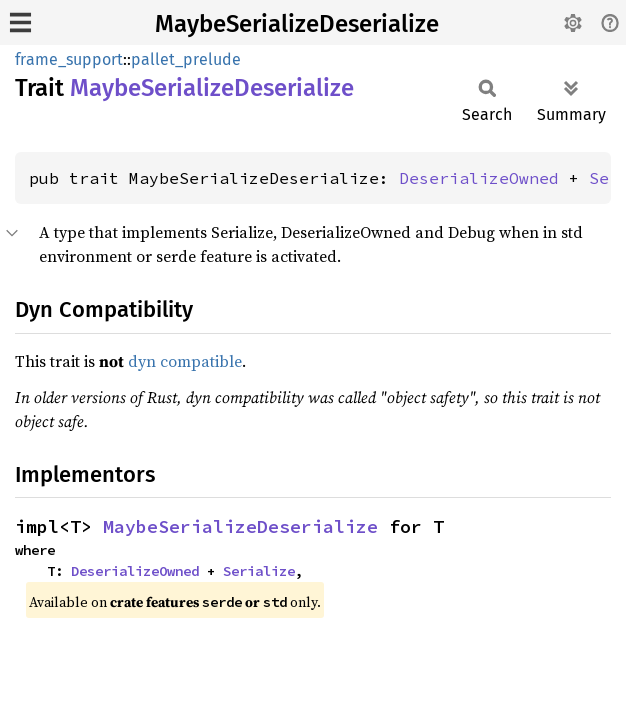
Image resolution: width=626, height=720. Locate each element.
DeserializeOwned (479, 178)
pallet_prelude (186, 59)
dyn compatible (185, 361)
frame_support (69, 59)
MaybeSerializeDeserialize (297, 24)
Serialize (259, 571)
